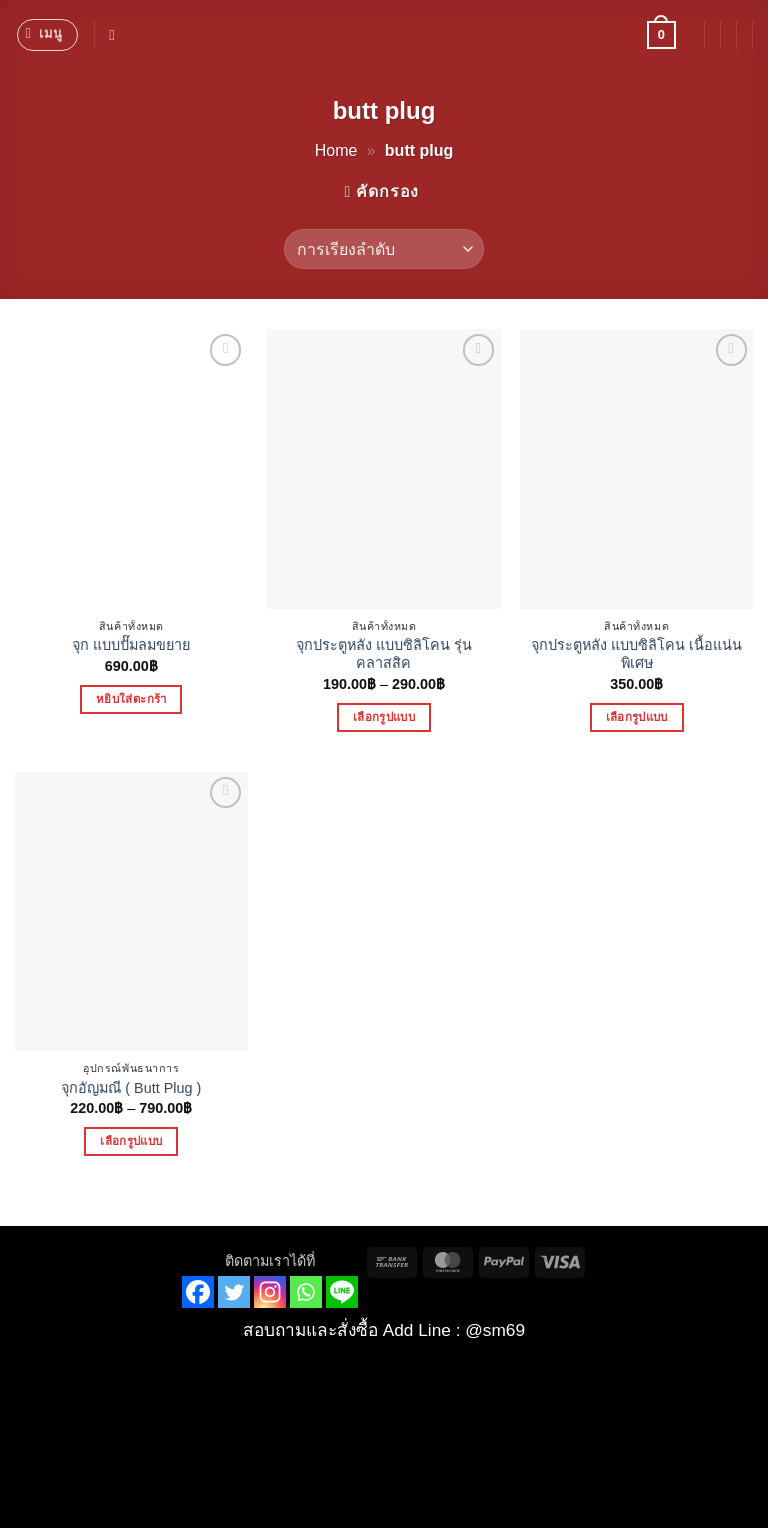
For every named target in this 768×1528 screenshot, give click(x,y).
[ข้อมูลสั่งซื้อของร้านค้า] (383, 249)
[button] (47, 35)
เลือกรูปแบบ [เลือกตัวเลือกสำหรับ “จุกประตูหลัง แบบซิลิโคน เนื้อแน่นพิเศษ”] (637, 717)
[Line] (342, 1292)
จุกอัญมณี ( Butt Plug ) (131, 1088)
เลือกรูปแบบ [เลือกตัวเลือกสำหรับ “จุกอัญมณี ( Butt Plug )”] (131, 1141)
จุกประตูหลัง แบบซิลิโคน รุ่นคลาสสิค (384, 654)
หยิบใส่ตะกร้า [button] (131, 699)
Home (336, 150)
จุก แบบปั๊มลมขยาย (131, 645)
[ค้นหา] (116, 35)
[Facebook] (198, 1292)
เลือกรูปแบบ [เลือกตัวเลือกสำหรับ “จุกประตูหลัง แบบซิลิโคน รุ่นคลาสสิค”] (384, 717)
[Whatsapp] (306, 1292)
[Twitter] (234, 1292)
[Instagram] (270, 1292)
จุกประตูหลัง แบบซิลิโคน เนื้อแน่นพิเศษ (636, 654)
